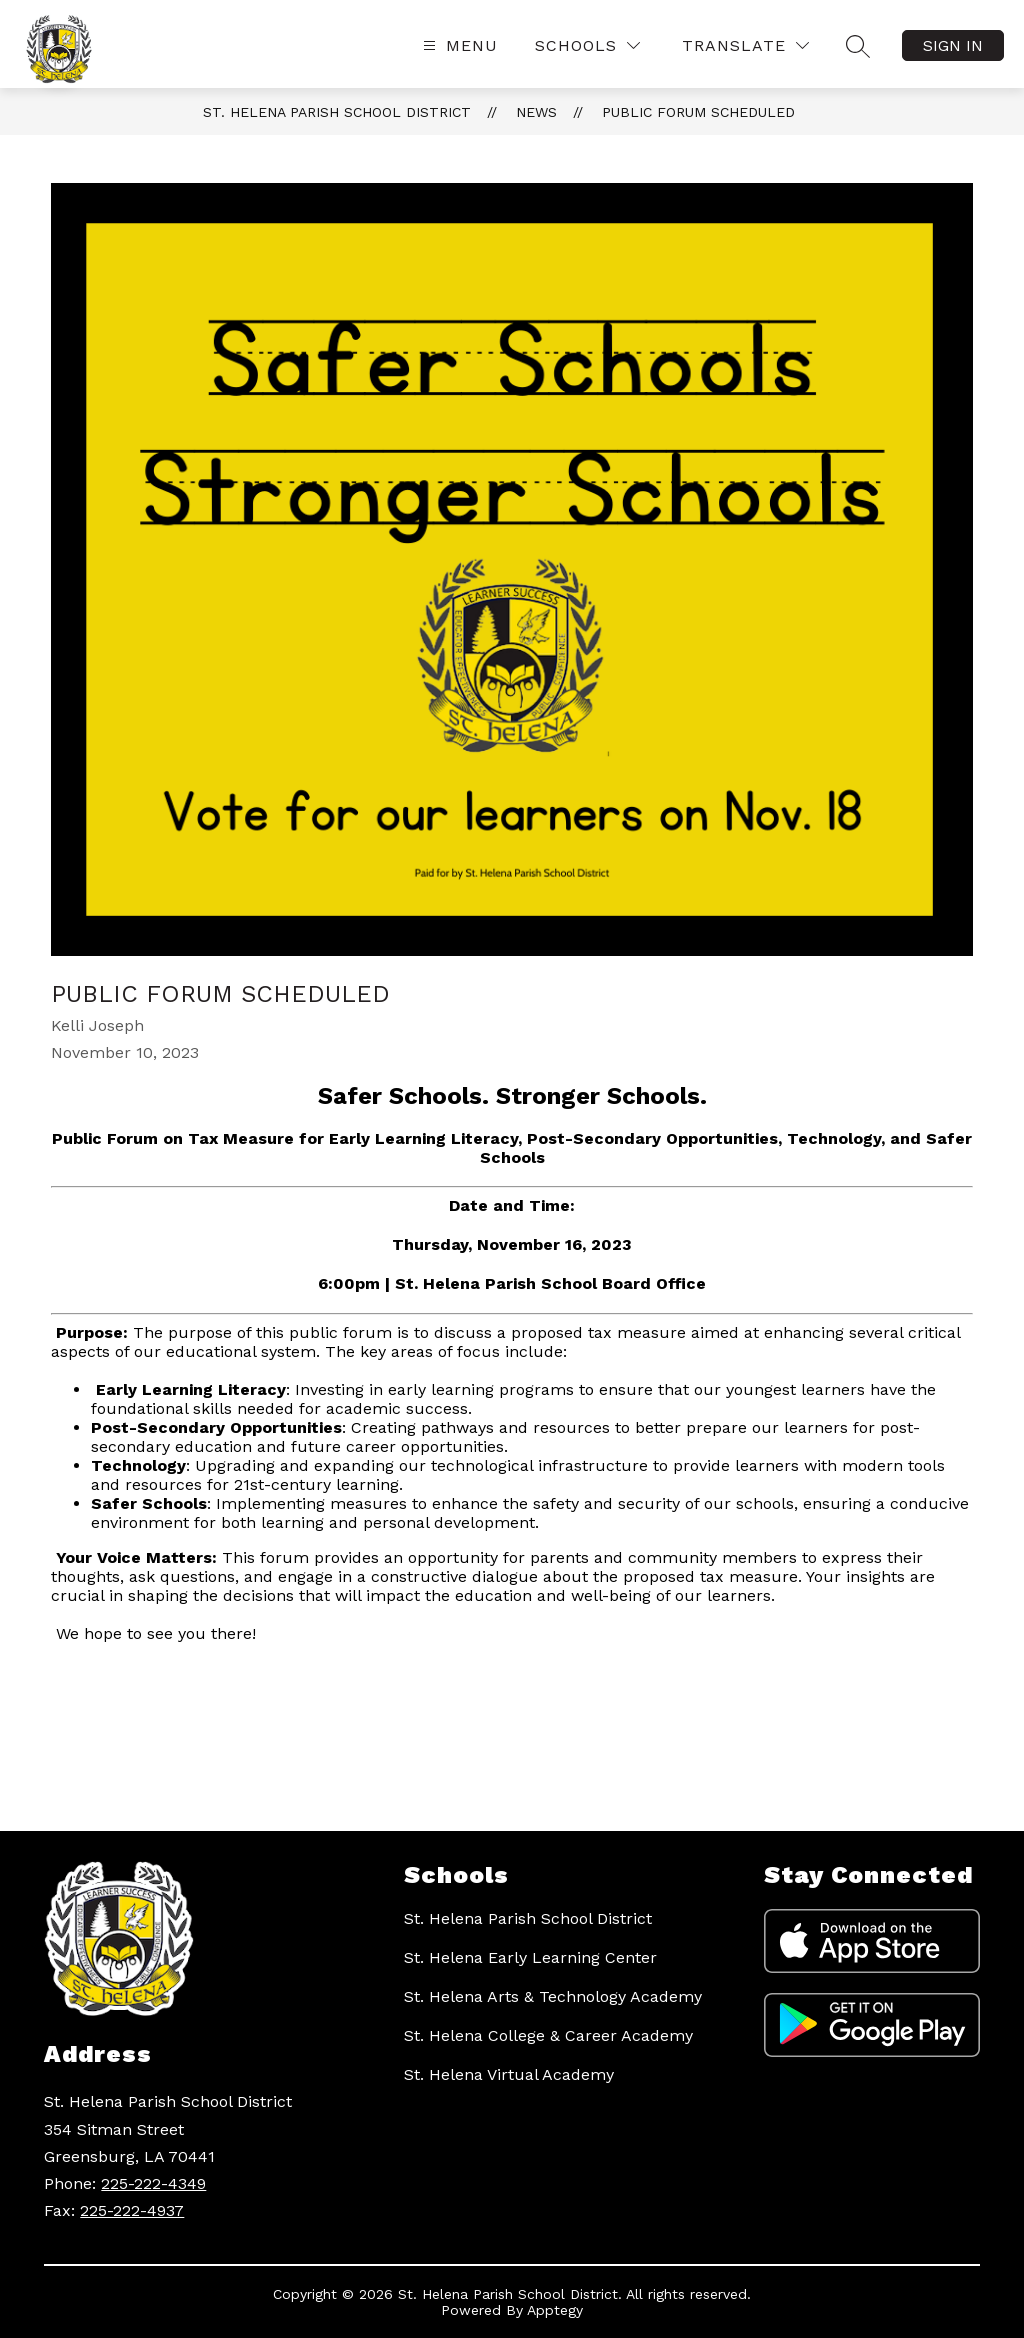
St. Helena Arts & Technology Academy (553, 1996)
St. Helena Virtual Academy (509, 2074)
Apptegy (555, 2310)
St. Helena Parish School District (337, 112)
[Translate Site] (745, 45)
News (536, 112)
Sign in (953, 45)
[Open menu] (458, 45)
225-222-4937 (132, 2210)
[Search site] (858, 46)
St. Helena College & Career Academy (548, 2035)
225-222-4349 (153, 2183)
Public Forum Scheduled (698, 112)
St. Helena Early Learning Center (530, 1957)
